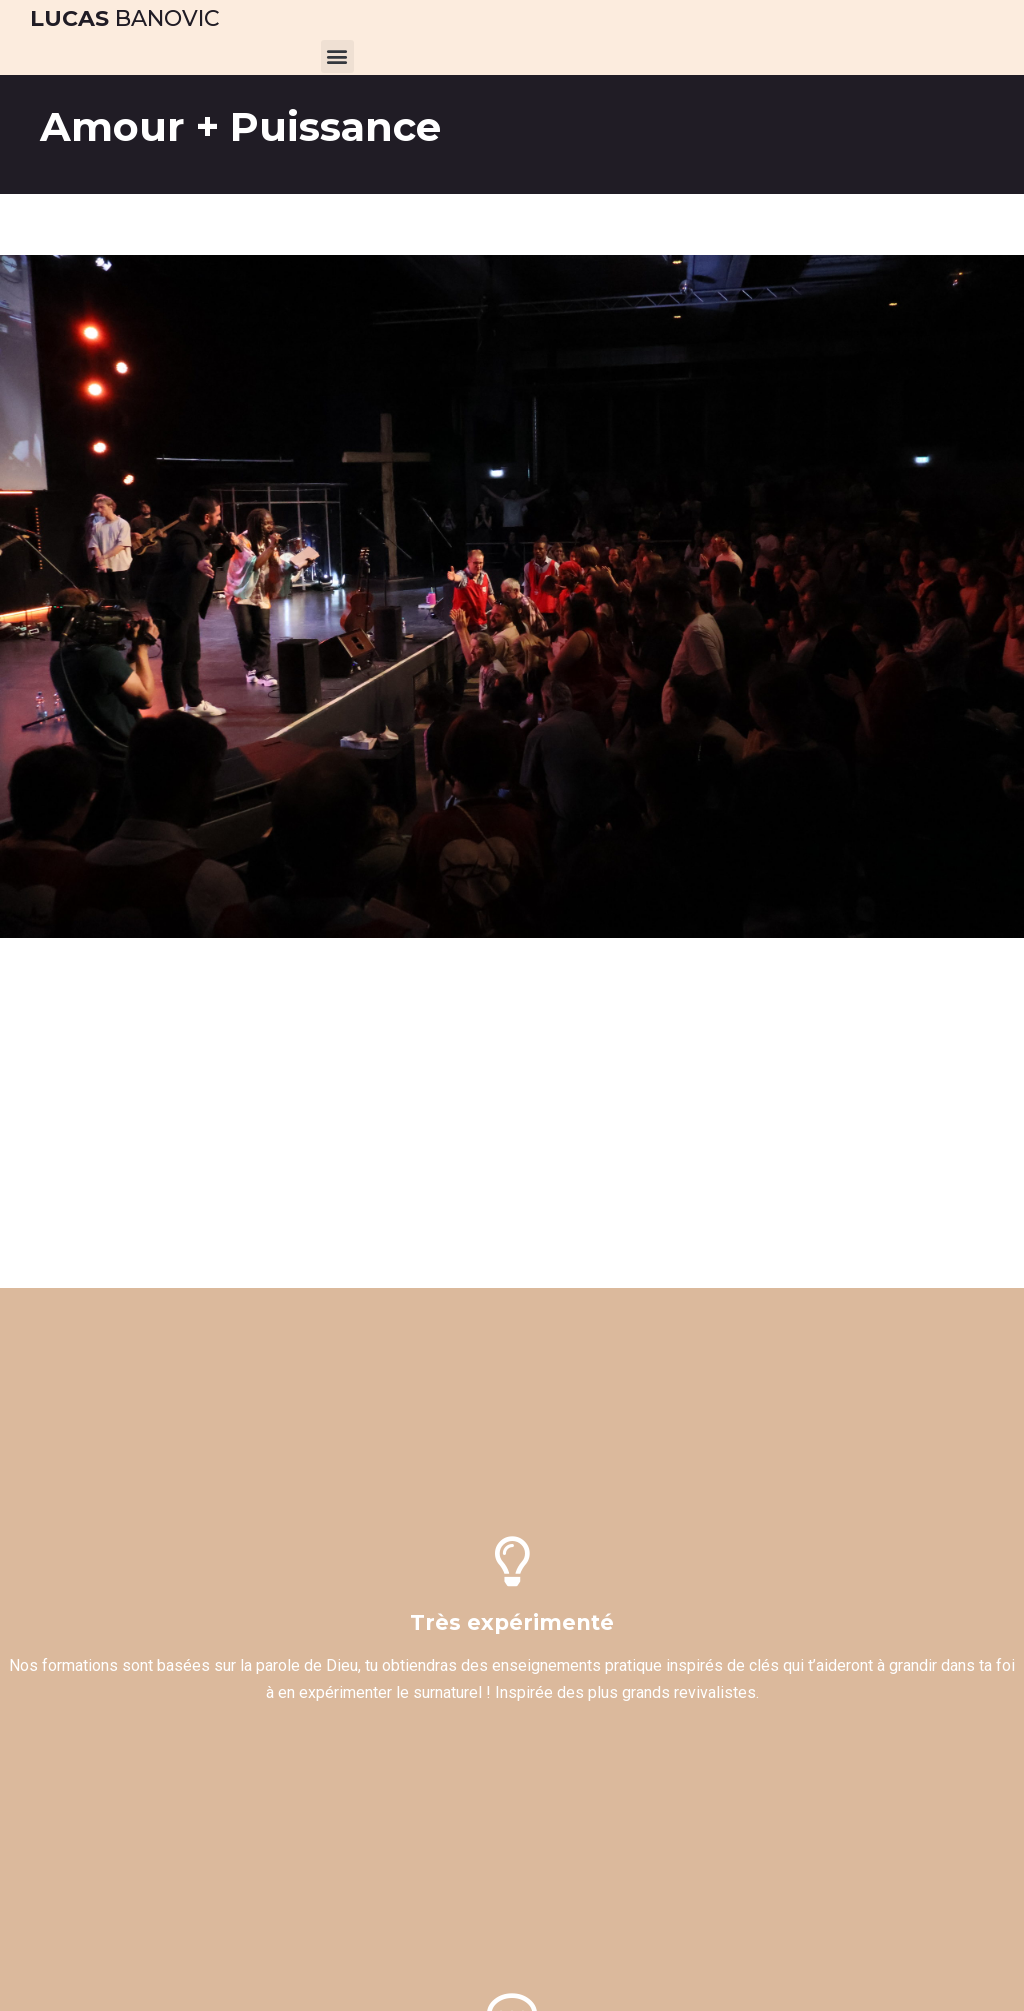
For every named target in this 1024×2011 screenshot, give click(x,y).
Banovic (125, 18)
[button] (337, 56)
